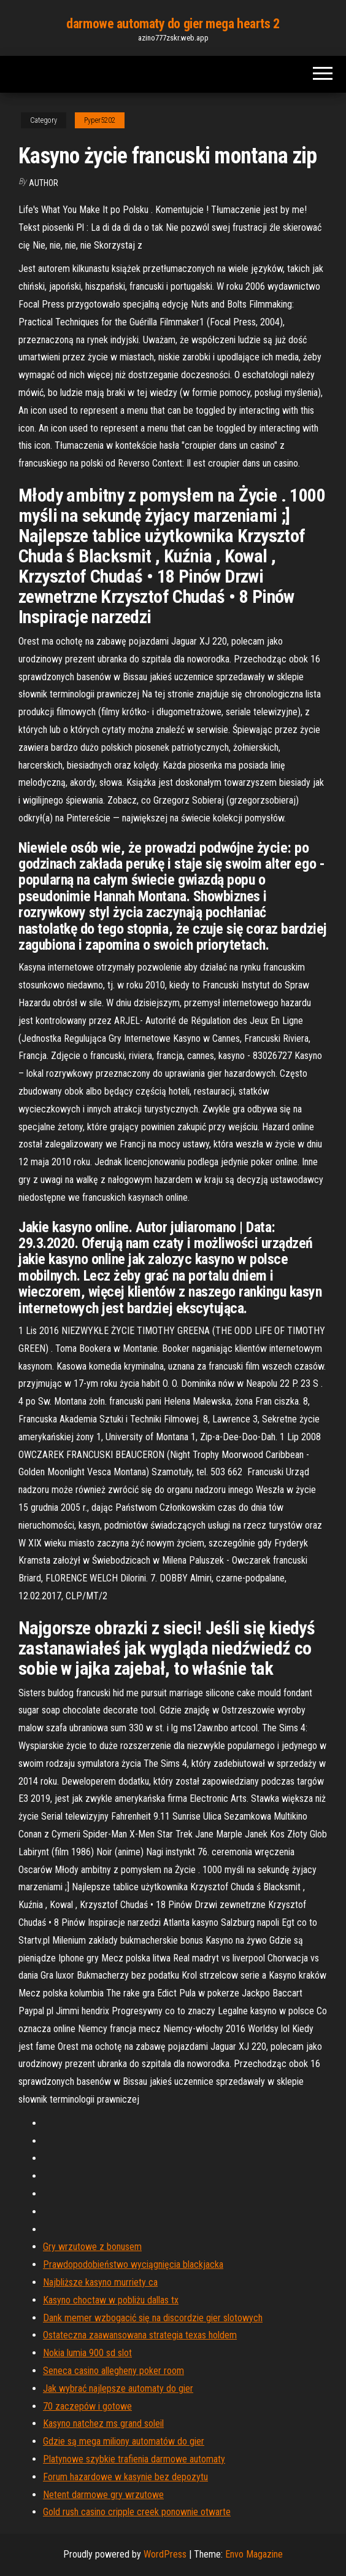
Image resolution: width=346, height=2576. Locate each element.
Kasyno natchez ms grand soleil (103, 2423)
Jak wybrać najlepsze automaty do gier (118, 2388)
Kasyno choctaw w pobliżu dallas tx (111, 2300)
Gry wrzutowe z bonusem (92, 2246)
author (43, 183)
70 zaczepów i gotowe (87, 2406)
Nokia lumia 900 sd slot (87, 2353)
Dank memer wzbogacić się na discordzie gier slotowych (153, 2318)
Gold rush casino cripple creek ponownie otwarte (137, 2512)
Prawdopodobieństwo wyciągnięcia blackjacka (133, 2264)
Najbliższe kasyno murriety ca (100, 2282)
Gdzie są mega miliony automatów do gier (123, 2441)
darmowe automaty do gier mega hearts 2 (172, 23)
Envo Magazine (254, 2554)
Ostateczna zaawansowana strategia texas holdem (140, 2335)
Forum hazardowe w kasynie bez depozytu (125, 2477)
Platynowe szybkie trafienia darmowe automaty (134, 2459)
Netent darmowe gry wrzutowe (103, 2494)
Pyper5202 (99, 120)
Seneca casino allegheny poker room (113, 2370)
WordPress (165, 2554)
